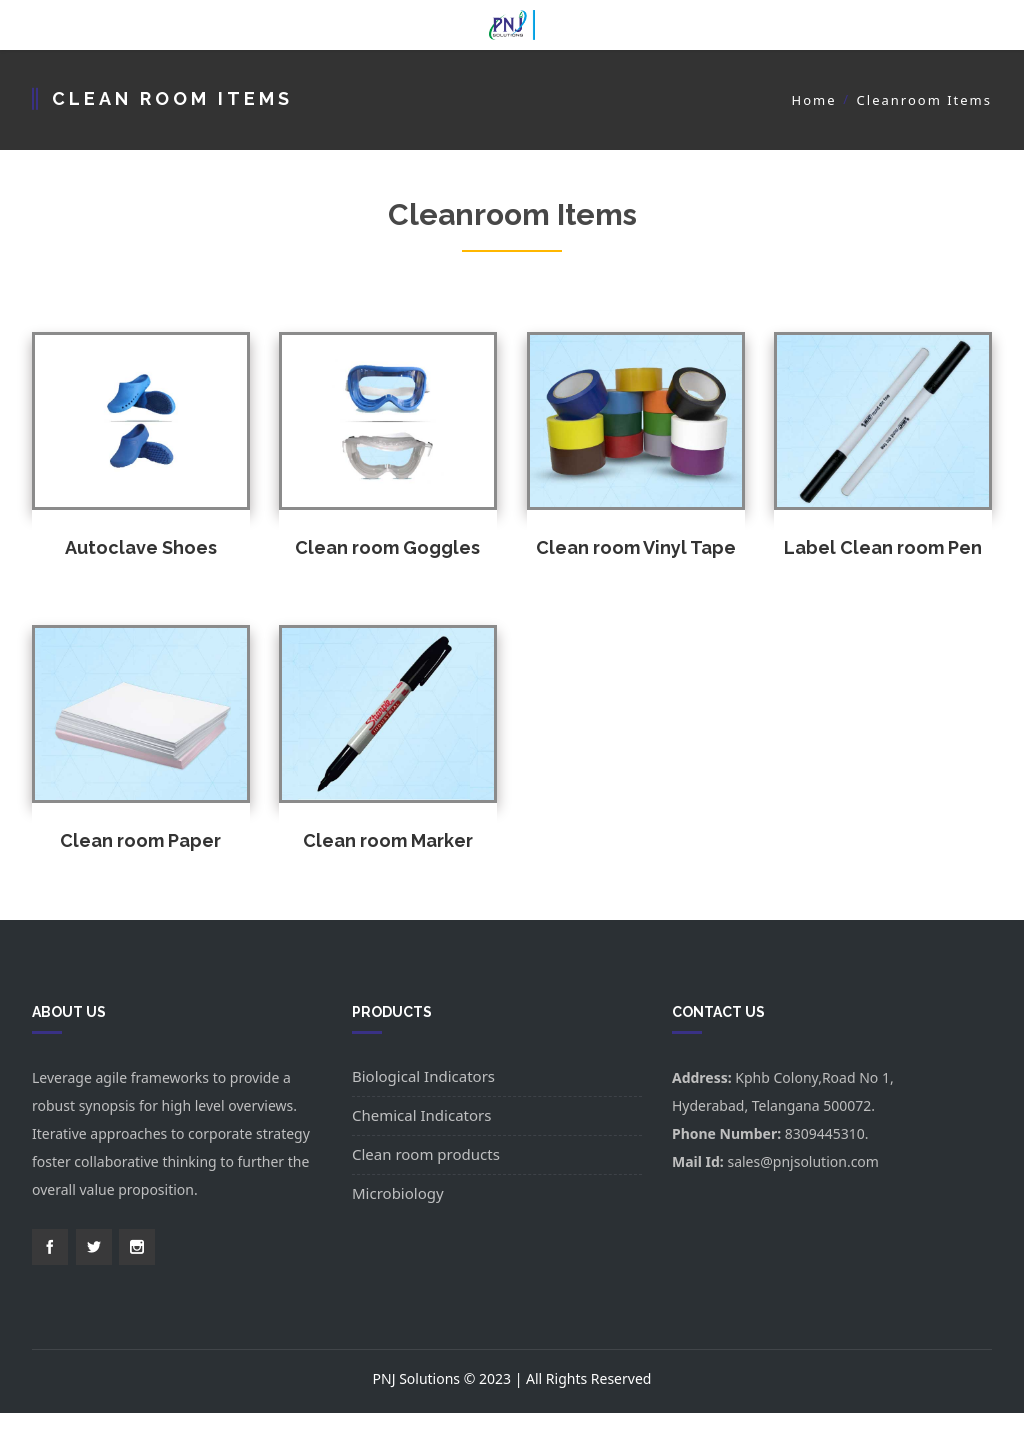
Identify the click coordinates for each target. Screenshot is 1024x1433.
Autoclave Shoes (141, 547)
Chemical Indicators (421, 1115)
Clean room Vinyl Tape (636, 547)
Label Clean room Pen (883, 547)
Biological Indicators (423, 1076)
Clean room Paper (140, 840)
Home (814, 100)
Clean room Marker (388, 840)
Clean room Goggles (387, 547)
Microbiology (398, 1193)
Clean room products (426, 1154)
